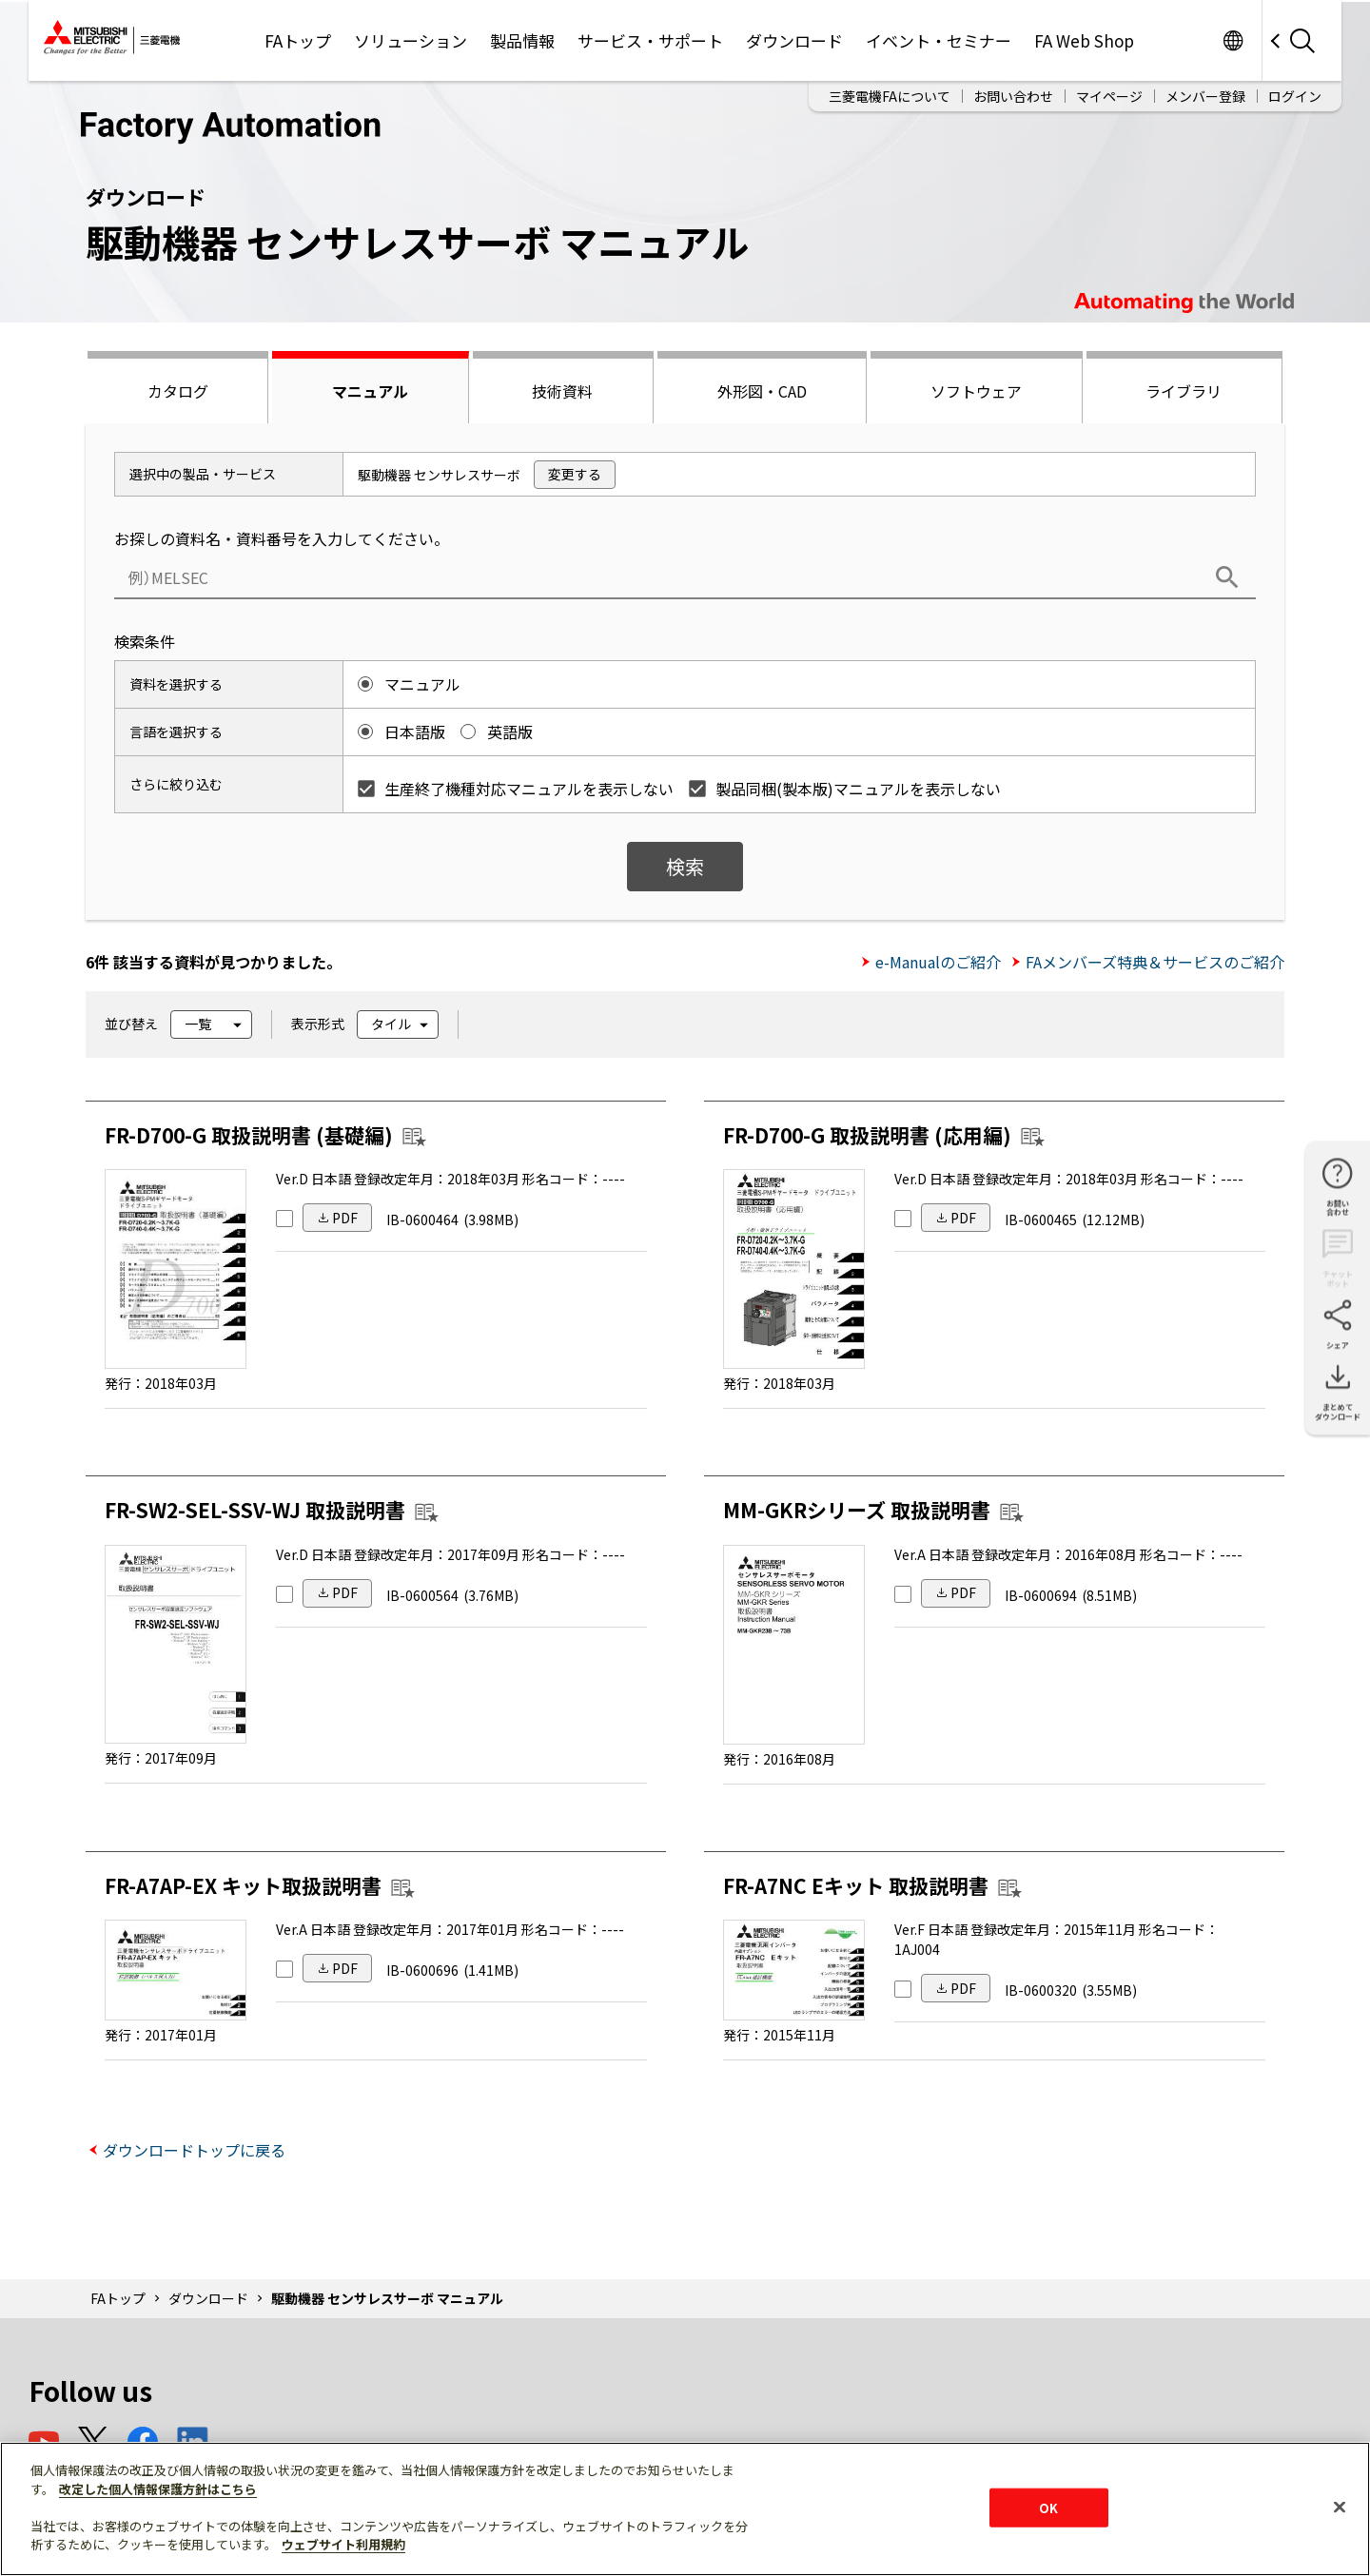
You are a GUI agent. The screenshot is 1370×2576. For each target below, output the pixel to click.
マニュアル (370, 391)
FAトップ (297, 40)
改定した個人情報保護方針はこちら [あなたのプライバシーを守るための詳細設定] (158, 2489)
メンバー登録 (1205, 96)
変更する (574, 473)
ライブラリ (1183, 391)
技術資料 (562, 391)
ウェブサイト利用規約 (343, 2544)
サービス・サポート (650, 40)
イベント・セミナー (938, 40)
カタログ (177, 391)
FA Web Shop (1084, 40)
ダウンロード (794, 40)
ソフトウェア (976, 391)
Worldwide (1233, 40)
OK (1048, 2507)
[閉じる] (1339, 2506)
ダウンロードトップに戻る (194, 2149)
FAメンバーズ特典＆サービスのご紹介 (1155, 961)
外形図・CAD (762, 391)
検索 (685, 866)
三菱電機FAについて (889, 96)
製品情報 (522, 40)
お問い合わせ (1013, 96)
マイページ (1109, 96)
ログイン (1294, 96)
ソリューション (410, 40)
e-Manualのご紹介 (938, 961)
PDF (345, 1217)
